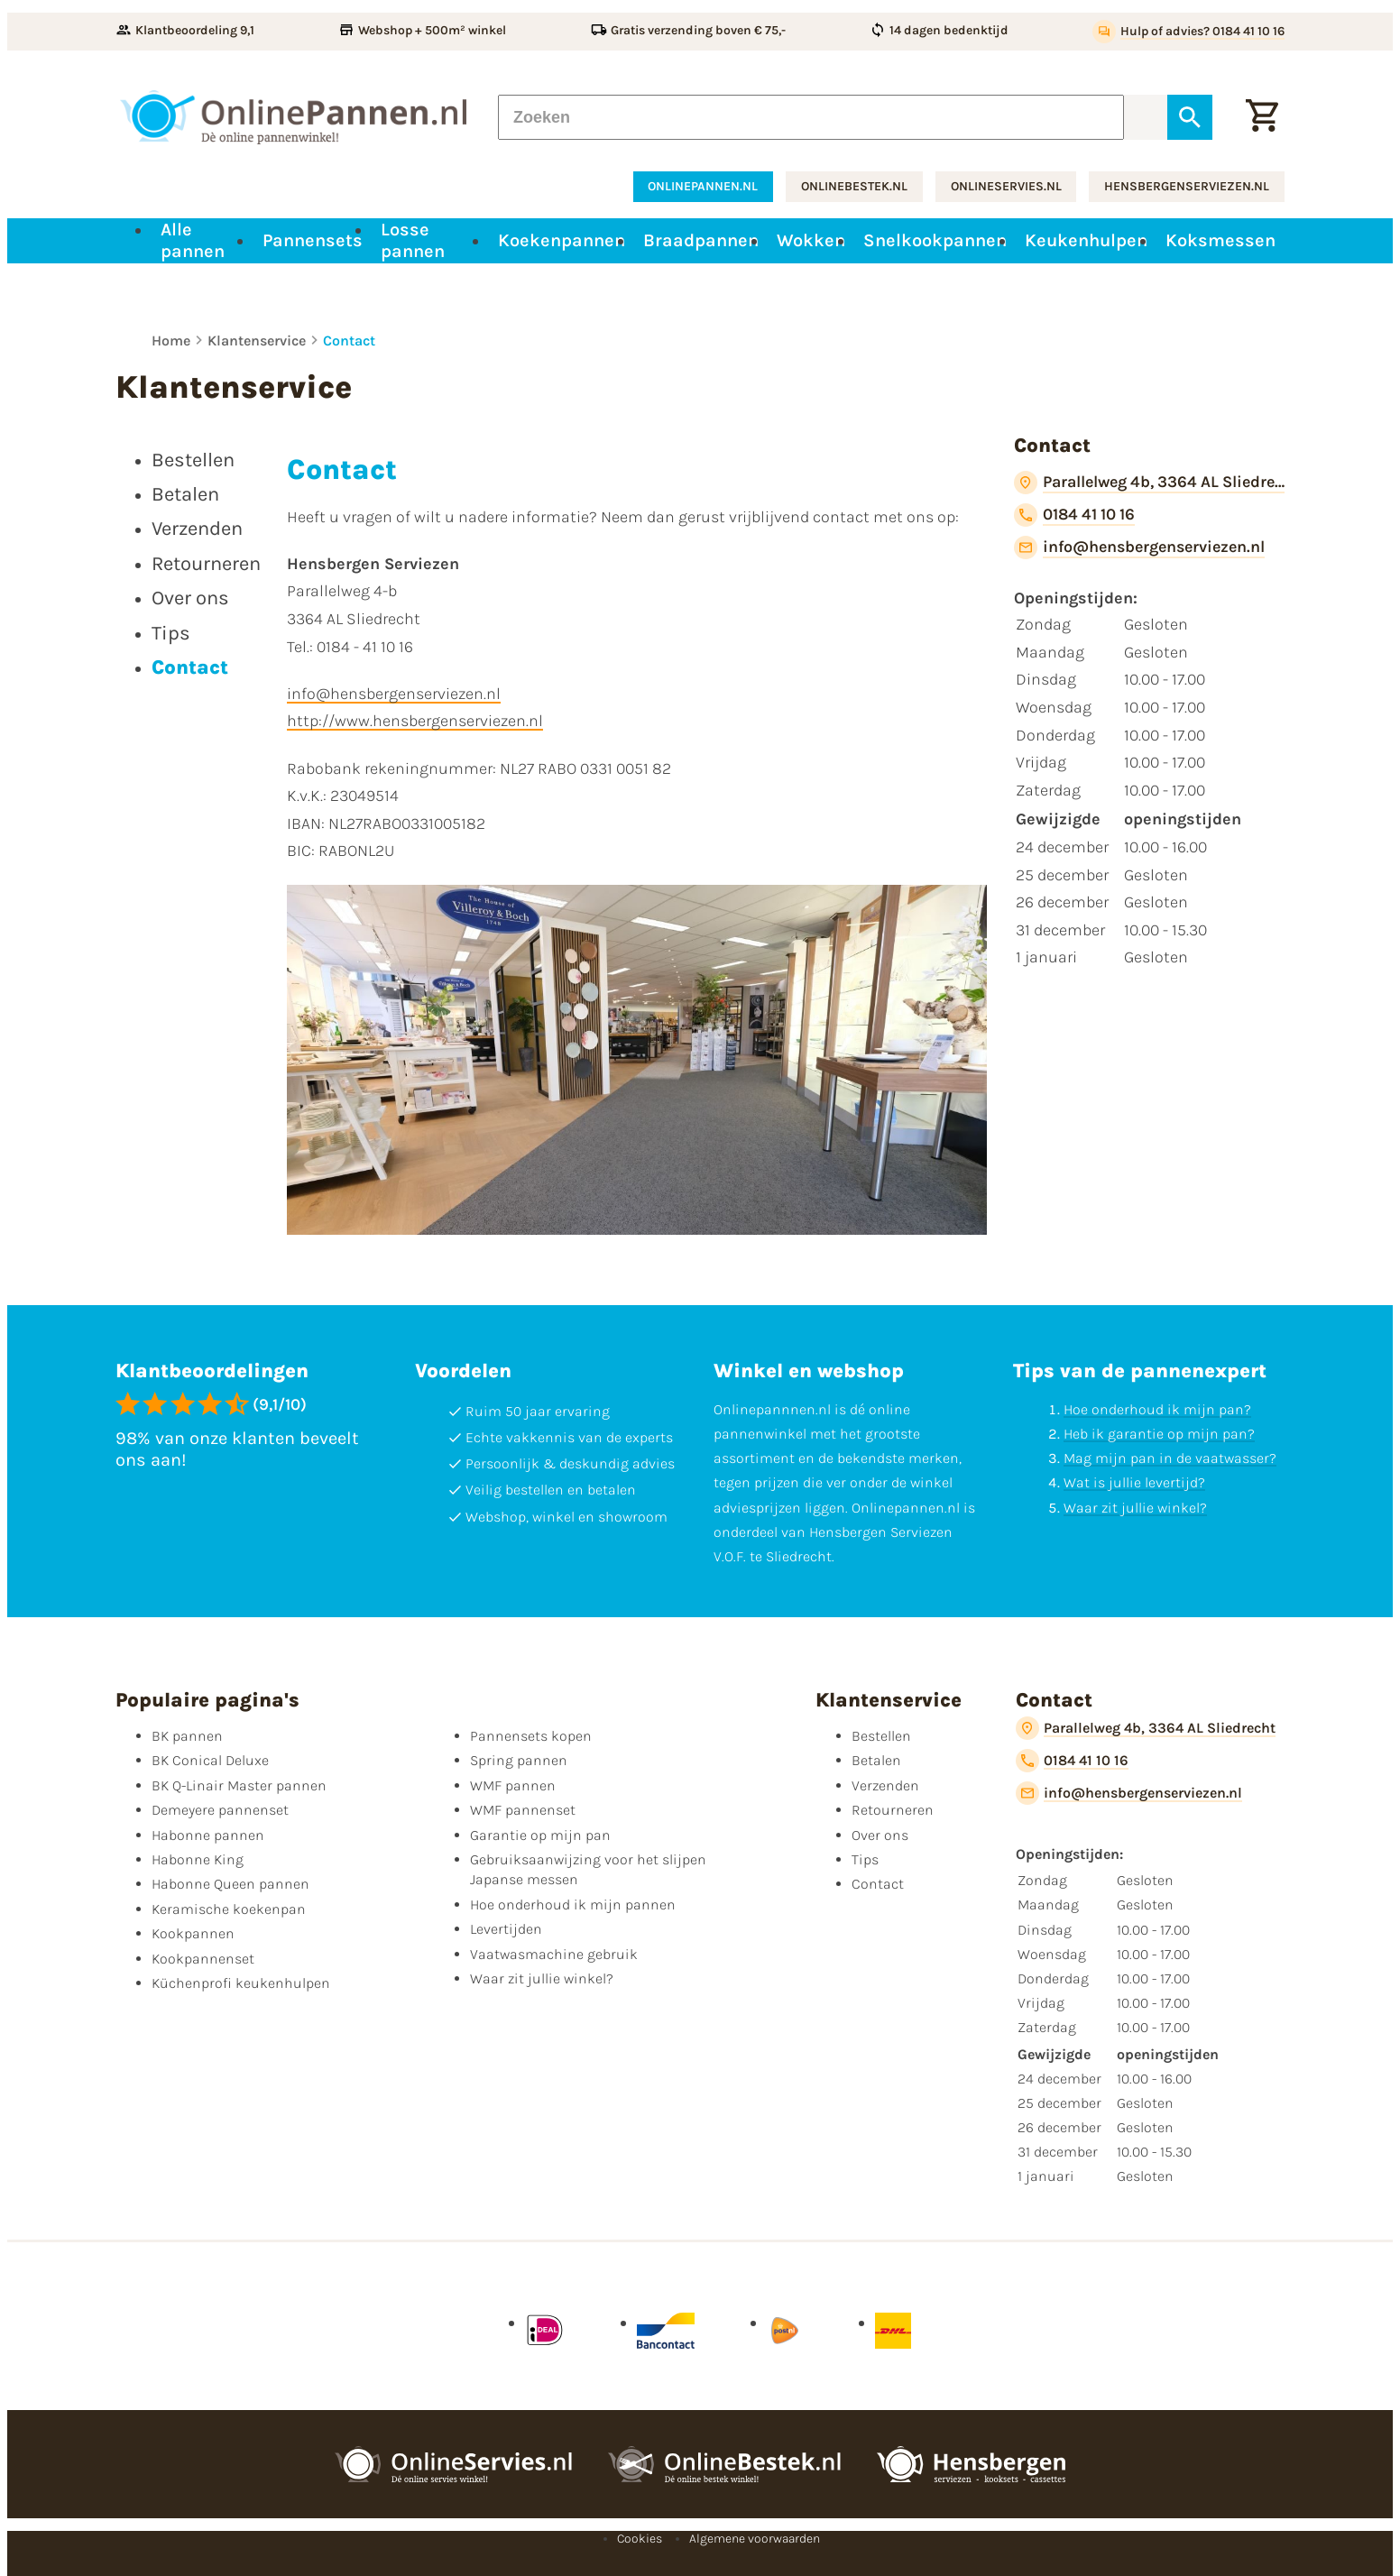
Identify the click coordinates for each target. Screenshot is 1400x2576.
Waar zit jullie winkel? (1135, 1507)
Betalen (876, 1760)
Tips (865, 1859)
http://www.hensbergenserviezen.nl (415, 721)
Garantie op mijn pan (540, 1835)
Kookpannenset (203, 1958)
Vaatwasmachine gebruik (554, 1954)
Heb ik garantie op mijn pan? (1159, 1433)
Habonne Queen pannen (230, 1883)
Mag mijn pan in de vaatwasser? (1170, 1458)
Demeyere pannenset (220, 1809)
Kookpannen (193, 1933)
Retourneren (893, 1809)
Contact (349, 340)
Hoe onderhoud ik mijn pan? (1157, 1409)
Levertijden (506, 1928)
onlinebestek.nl (854, 186)
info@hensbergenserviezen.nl (394, 694)
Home (171, 340)
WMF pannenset (523, 1809)
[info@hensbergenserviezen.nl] (1139, 547)
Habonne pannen (208, 1835)
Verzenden (885, 1785)
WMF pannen (513, 1785)
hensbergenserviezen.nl (1186, 186)
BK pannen (187, 1735)
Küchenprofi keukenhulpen (241, 1983)
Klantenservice (256, 340)
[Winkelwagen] (1262, 117)
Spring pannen (518, 1760)
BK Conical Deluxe (210, 1760)
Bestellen (881, 1735)
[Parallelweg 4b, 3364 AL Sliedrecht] (1149, 482)
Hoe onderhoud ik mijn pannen (573, 1904)
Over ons (880, 1835)
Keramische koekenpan (229, 1909)
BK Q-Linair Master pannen (239, 1785)
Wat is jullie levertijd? (1134, 1482)
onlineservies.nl (1006, 186)
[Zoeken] (811, 117)
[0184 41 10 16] (1074, 515)
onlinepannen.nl (703, 186)
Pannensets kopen (531, 1735)
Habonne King (198, 1859)
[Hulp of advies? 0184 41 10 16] (1188, 31)
